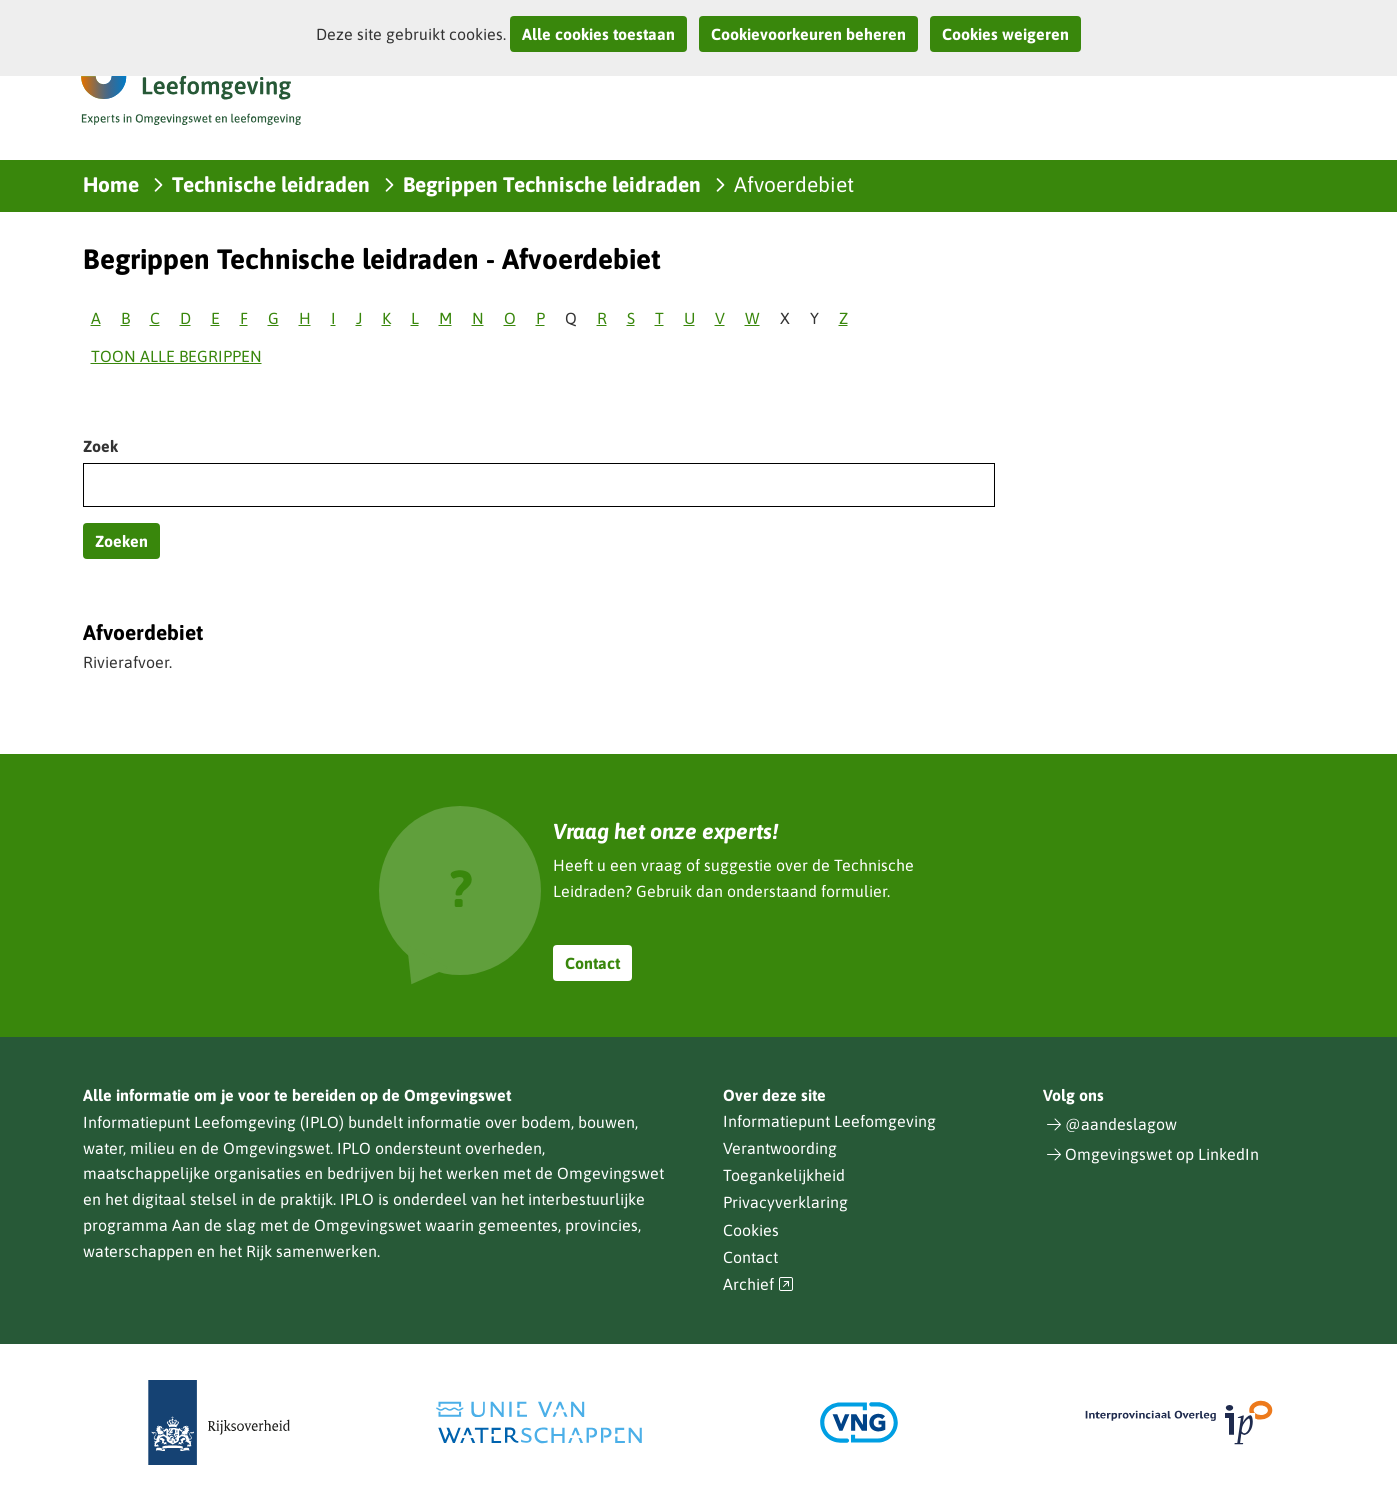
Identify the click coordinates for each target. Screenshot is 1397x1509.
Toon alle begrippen (176, 356)
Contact (592, 963)
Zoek (100, 446)
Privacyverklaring (785, 1202)
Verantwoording (780, 1148)
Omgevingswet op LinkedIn (1162, 1154)
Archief (759, 1284)
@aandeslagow (1121, 1124)
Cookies (751, 1230)
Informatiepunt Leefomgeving (829, 1121)
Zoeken (121, 541)
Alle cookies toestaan (598, 34)
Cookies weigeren (1005, 34)
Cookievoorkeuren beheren (808, 34)
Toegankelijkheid (784, 1175)
